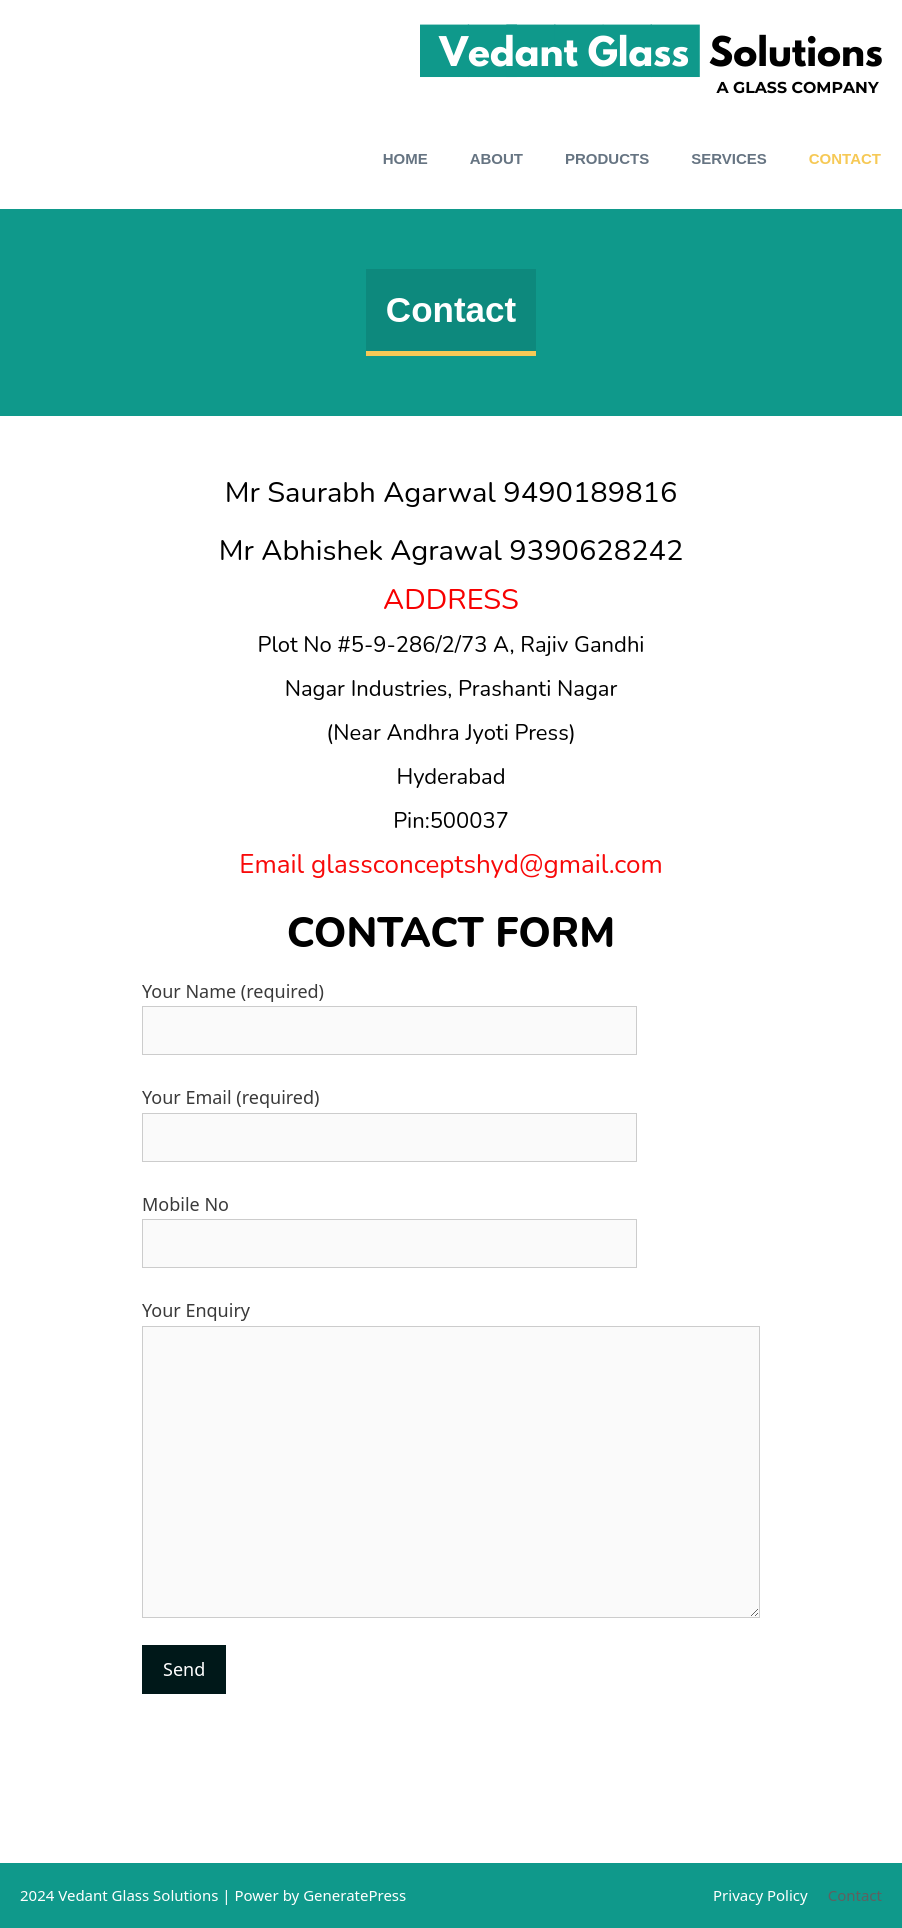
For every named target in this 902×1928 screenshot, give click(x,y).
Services (729, 158)
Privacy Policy (760, 1895)
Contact (845, 158)
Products (607, 158)
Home (405, 158)
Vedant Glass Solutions (138, 1895)
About (496, 158)
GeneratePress (354, 1895)
